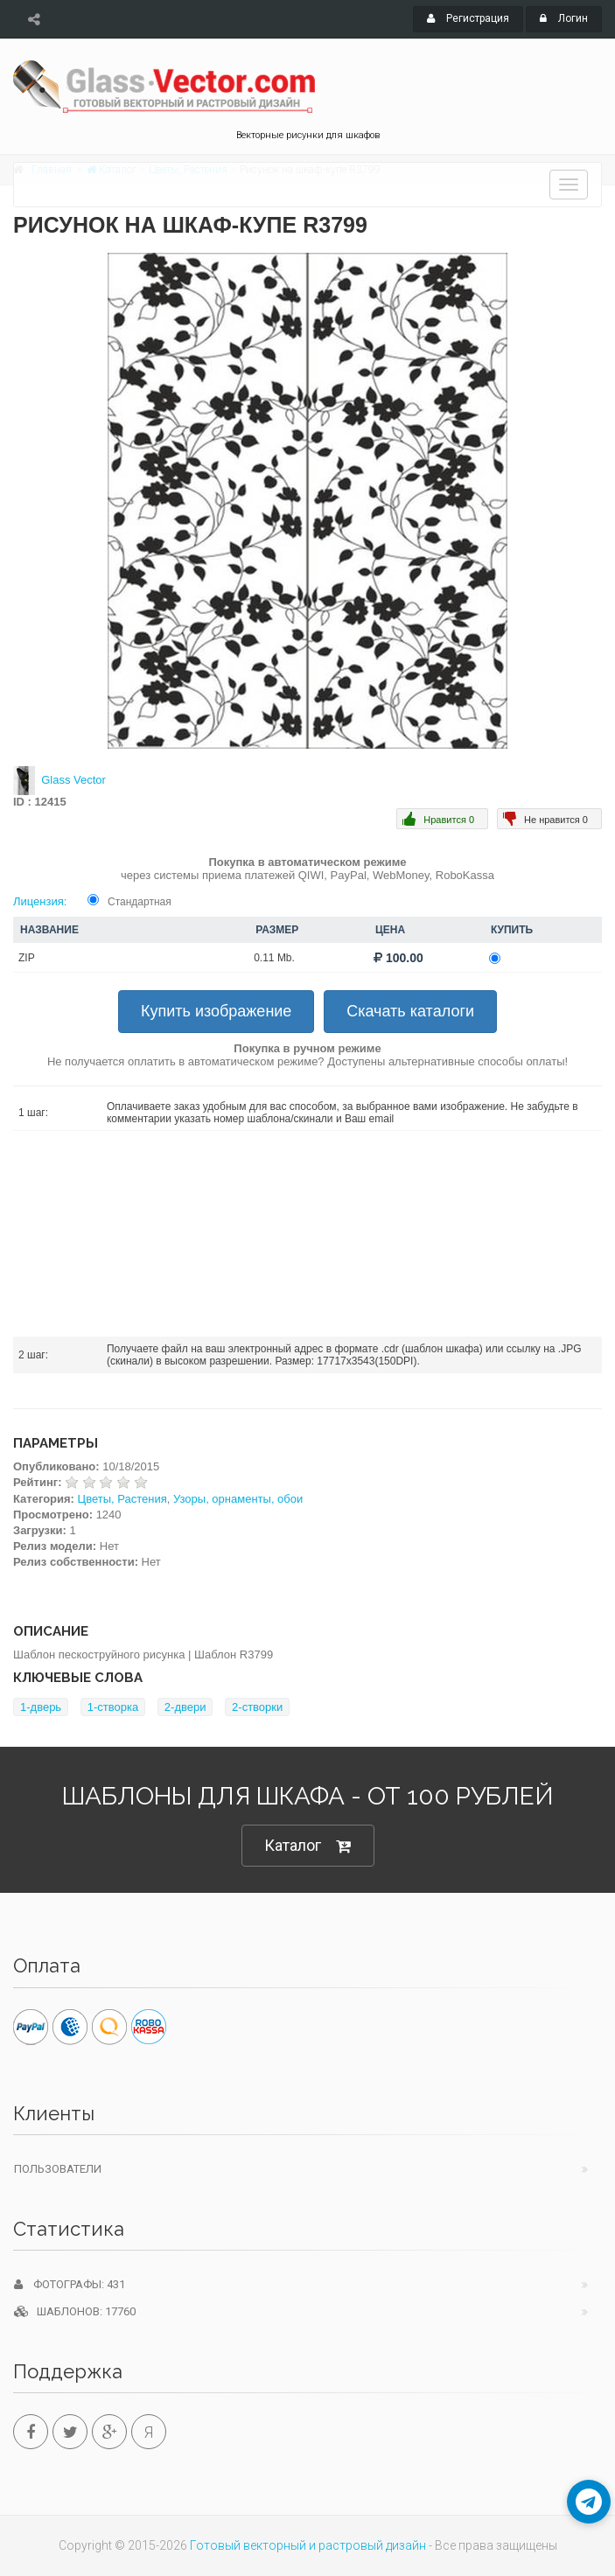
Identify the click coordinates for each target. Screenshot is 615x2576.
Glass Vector (73, 779)
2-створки (257, 1707)
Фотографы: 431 (69, 2284)
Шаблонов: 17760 (75, 2311)
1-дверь (40, 1707)
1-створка (112, 1707)
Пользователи (57, 2168)
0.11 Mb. (274, 958)
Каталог (308, 1846)
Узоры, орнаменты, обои (238, 1498)
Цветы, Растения (122, 1498)
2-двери (185, 1707)
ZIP (26, 958)
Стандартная (139, 902)
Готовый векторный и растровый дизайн (308, 2545)
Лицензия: (39, 901)
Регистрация (468, 18)
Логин (564, 18)
